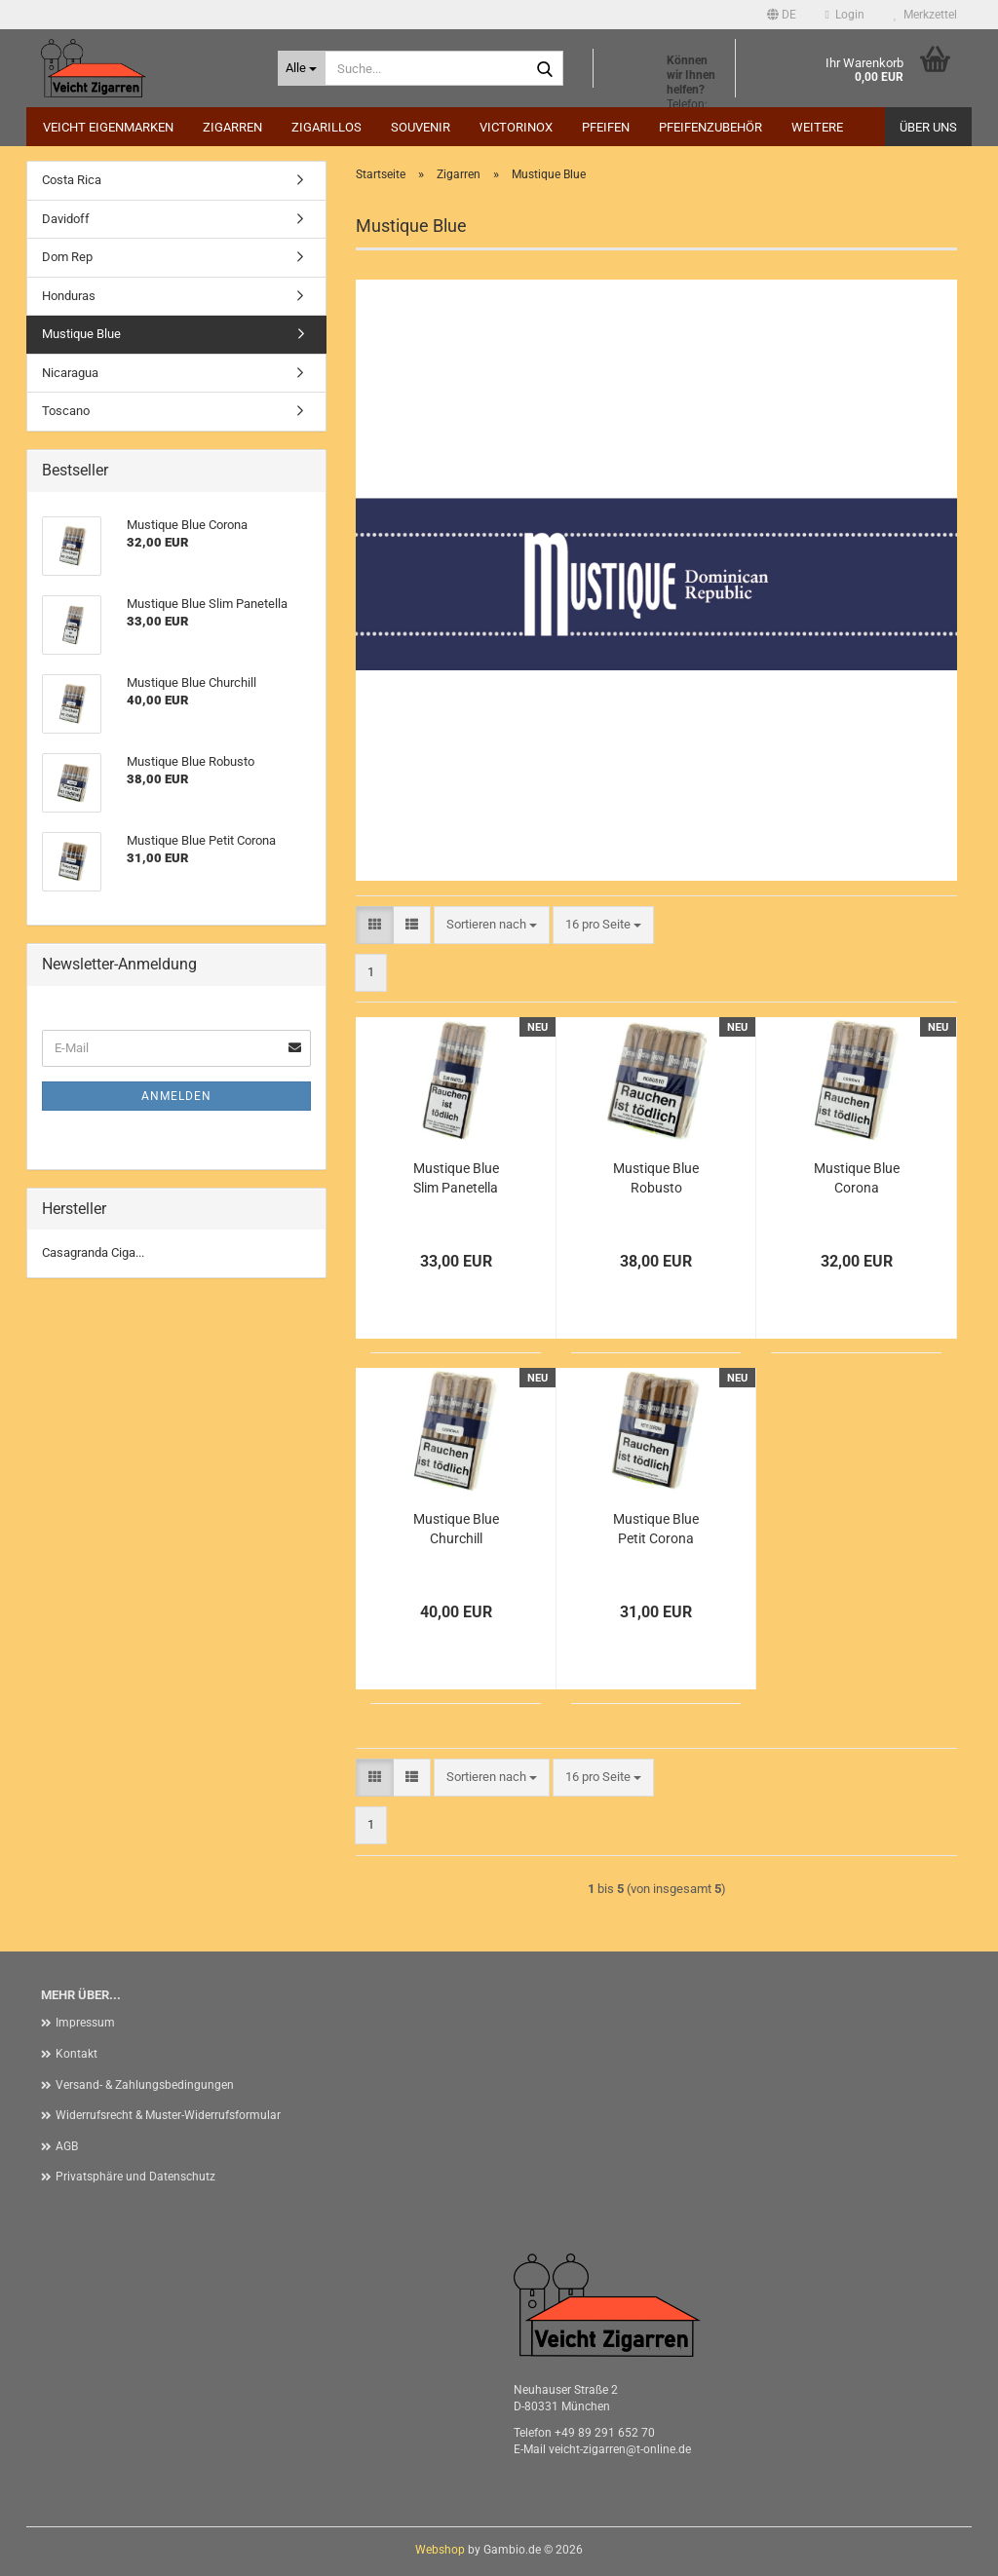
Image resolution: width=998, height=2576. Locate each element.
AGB (67, 2146)
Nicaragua (70, 372)
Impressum (85, 2022)
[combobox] (492, 925)
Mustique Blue (81, 333)
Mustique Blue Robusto (656, 1177)
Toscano (66, 410)
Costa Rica (71, 179)
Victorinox (516, 127)
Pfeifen (606, 127)
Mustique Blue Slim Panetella (456, 1177)
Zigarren (232, 127)
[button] (781, 14)
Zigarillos (326, 127)
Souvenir (420, 127)
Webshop (440, 2550)
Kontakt (76, 2054)
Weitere (817, 127)
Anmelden (176, 1096)
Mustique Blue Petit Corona (656, 1528)
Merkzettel (925, 14)
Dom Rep (67, 256)
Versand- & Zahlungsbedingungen (145, 2085)
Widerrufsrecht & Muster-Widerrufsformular (168, 2115)
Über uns (928, 127)
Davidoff (66, 218)
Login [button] (844, 14)
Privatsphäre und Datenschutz (135, 2176)
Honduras (69, 295)
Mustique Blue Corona (857, 1177)
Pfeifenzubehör (710, 127)
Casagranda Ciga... (93, 1252)
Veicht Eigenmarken (108, 127)
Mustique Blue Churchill (456, 1528)
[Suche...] (302, 68)
